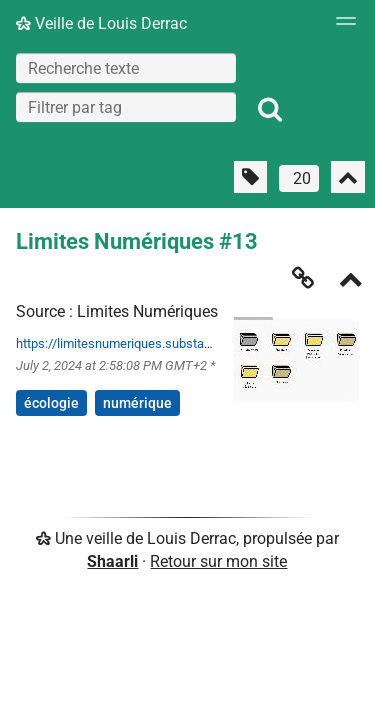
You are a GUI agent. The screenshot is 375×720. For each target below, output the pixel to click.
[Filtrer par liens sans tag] (250, 177)
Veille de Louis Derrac (101, 23)
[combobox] (126, 107)
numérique (137, 403)
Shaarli (112, 561)
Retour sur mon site (218, 561)
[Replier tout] (348, 177)
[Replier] (351, 281)
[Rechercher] (270, 110)
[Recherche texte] (126, 68)
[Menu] (341, 27)
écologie (51, 403)
